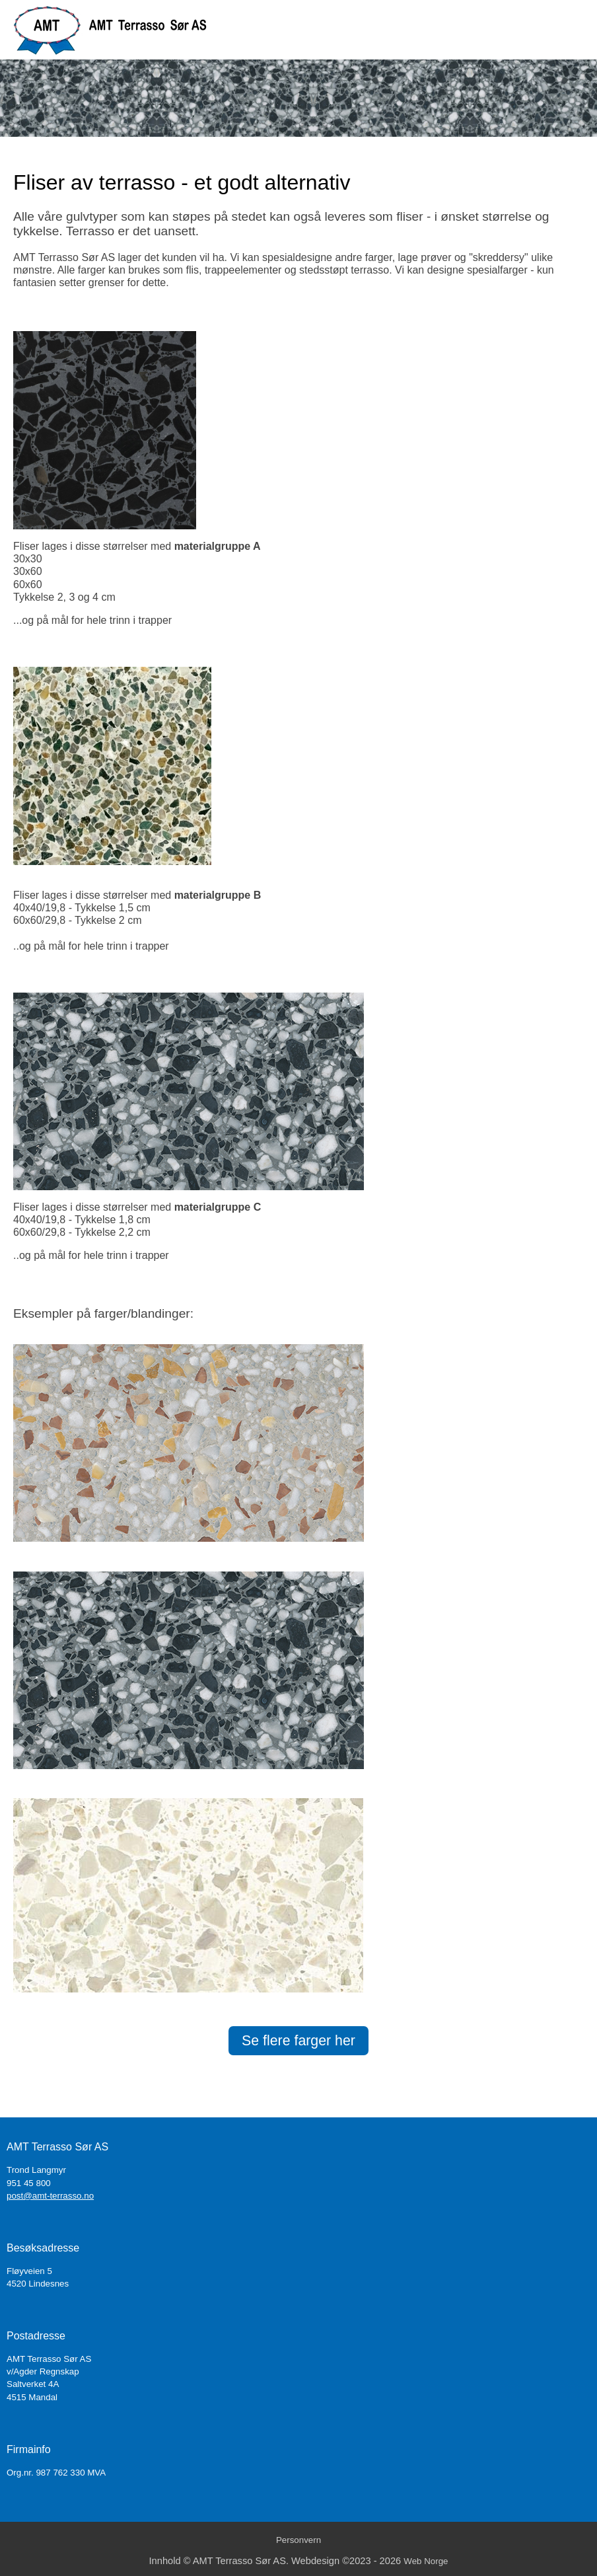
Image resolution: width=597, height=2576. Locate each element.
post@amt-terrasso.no (50, 2196)
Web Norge (426, 2561)
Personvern (298, 2540)
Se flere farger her (298, 2041)
